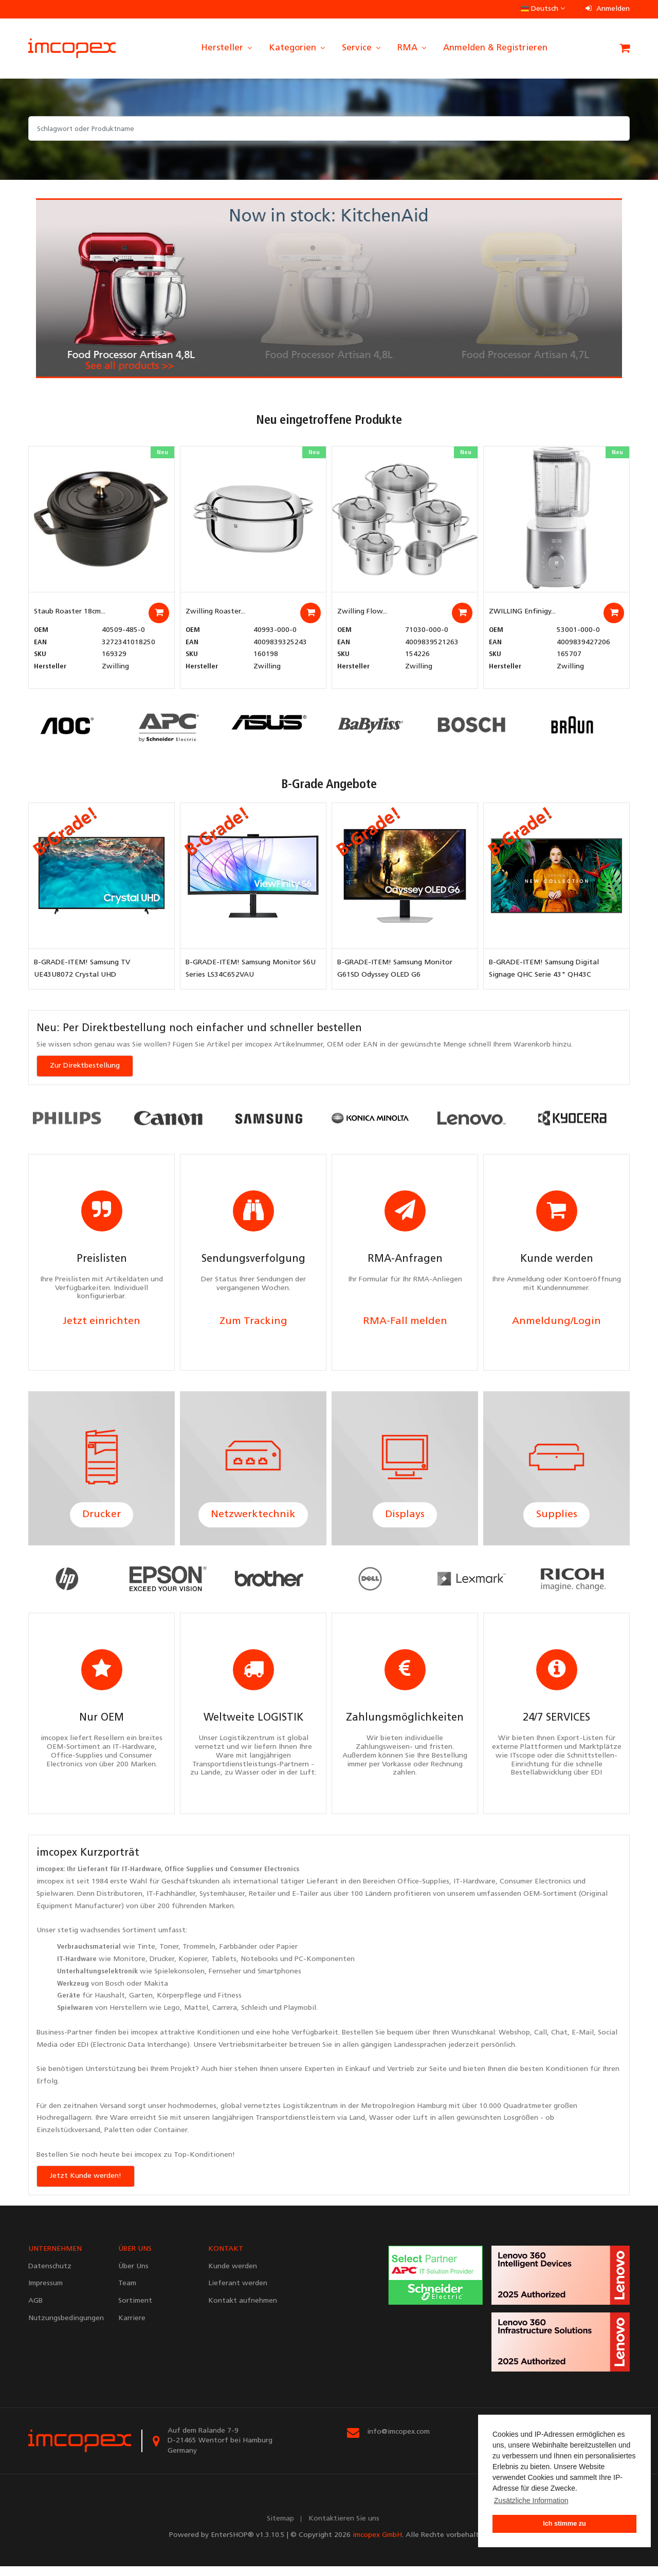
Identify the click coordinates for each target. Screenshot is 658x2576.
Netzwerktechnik (253, 1520)
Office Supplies (188, 1879)
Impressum (45, 2293)
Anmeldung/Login (556, 1324)
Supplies (556, 1520)
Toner (168, 1957)
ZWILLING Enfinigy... (522, 611)
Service (362, 48)
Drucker (101, 1520)
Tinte (146, 1957)
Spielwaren (55, 1904)
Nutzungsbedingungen (65, 2328)
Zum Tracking (253, 1324)
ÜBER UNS (135, 2258)
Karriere (131, 2328)
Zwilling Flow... (362, 611)
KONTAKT (225, 2258)
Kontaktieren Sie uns (343, 2528)
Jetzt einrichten (102, 1324)
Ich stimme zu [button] (564, 2523)
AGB (35, 2310)
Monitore (129, 1969)
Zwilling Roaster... (215, 611)
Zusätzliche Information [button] (531, 2500)
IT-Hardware (141, 1879)
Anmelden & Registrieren (495, 48)
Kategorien (297, 48)
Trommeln (198, 1957)
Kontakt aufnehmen (242, 2310)
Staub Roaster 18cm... (69, 611)
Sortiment (139, 1940)
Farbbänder (238, 1957)
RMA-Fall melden (404, 1324)
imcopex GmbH (377, 2545)
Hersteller (227, 48)
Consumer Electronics (264, 1879)
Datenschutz (49, 2276)
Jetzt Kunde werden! (85, 2185)
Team (127, 2293)
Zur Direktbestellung (85, 1066)
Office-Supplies (423, 1891)
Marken (221, 1916)
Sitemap (280, 2528)
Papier (287, 1957)
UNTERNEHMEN (55, 2258)
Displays (405, 1520)
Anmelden (608, 9)
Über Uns (133, 2276)
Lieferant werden (237, 2293)
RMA (412, 48)
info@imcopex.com (398, 2441)
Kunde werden (232, 2276)
